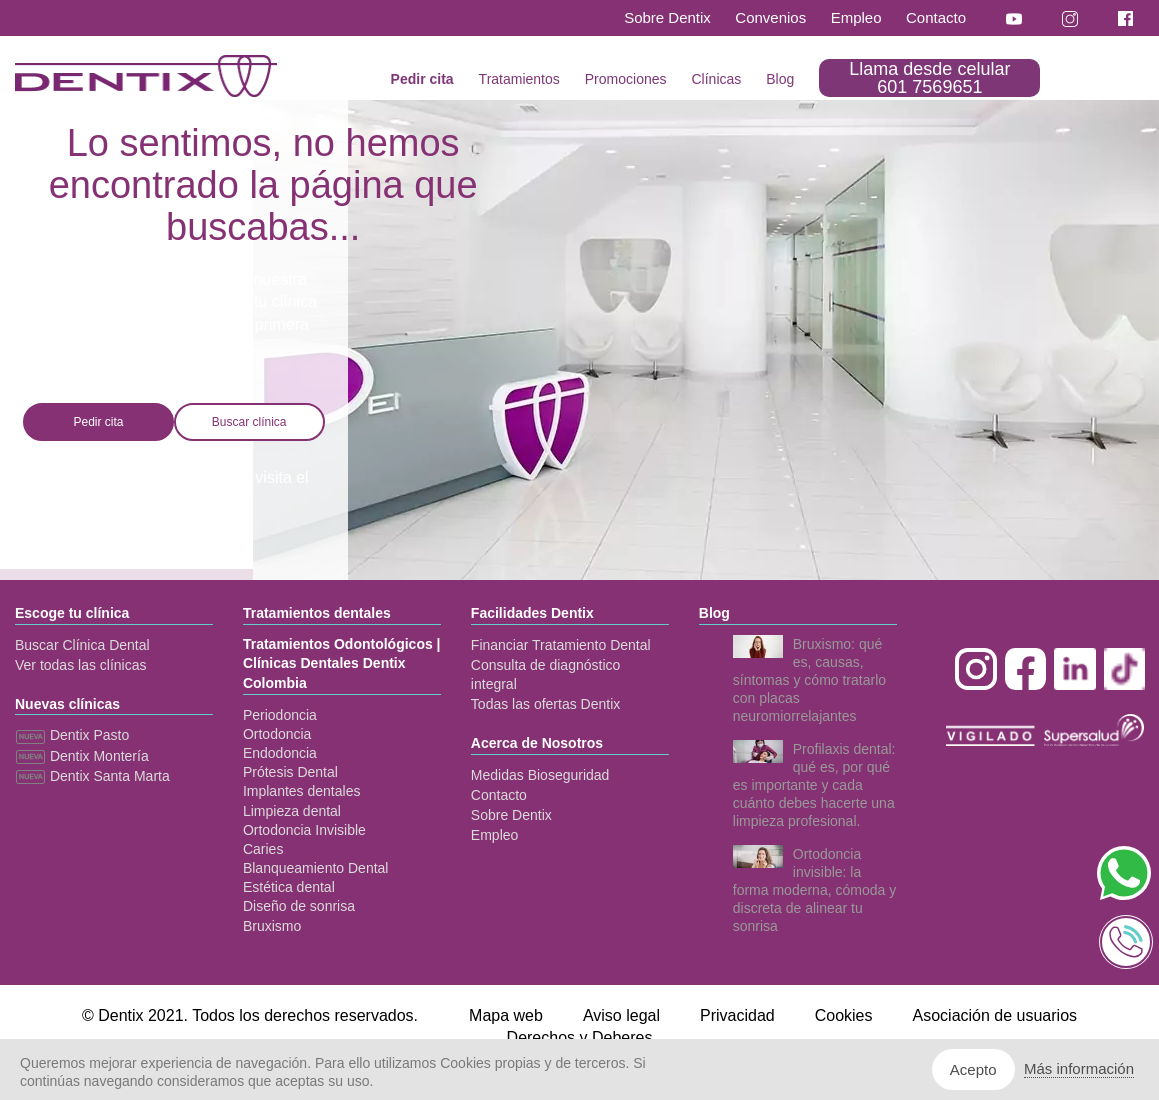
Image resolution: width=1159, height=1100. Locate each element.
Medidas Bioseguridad (540, 775)
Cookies (844, 1015)
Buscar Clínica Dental (82, 645)
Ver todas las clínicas (81, 665)
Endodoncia (280, 753)
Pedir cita (422, 79)
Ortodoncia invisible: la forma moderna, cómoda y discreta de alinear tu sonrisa (814, 890)
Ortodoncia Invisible (304, 830)
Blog (780, 79)
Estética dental (289, 887)
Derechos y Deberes (580, 1037)
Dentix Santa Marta (92, 776)
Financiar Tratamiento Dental (561, 645)
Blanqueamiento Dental (316, 868)
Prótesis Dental (290, 772)
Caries (263, 849)
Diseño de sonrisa (299, 906)
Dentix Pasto (72, 735)
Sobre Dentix (667, 17)
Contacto (936, 17)
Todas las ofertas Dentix (545, 704)
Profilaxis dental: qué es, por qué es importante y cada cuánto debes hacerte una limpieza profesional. (814, 785)
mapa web (60, 501)
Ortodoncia (277, 734)
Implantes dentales (302, 791)
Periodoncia (280, 715)
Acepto (973, 1069)
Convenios (770, 17)
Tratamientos (519, 79)
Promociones (626, 79)
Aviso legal (621, 1015)
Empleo (856, 17)
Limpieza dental (292, 811)
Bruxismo (272, 926)
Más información (1079, 1068)
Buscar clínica (249, 422)
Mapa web (506, 1015)
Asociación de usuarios (995, 1015)
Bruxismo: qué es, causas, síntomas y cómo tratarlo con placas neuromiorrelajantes (809, 680)
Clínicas (716, 79)
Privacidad (737, 1015)
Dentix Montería (82, 756)
